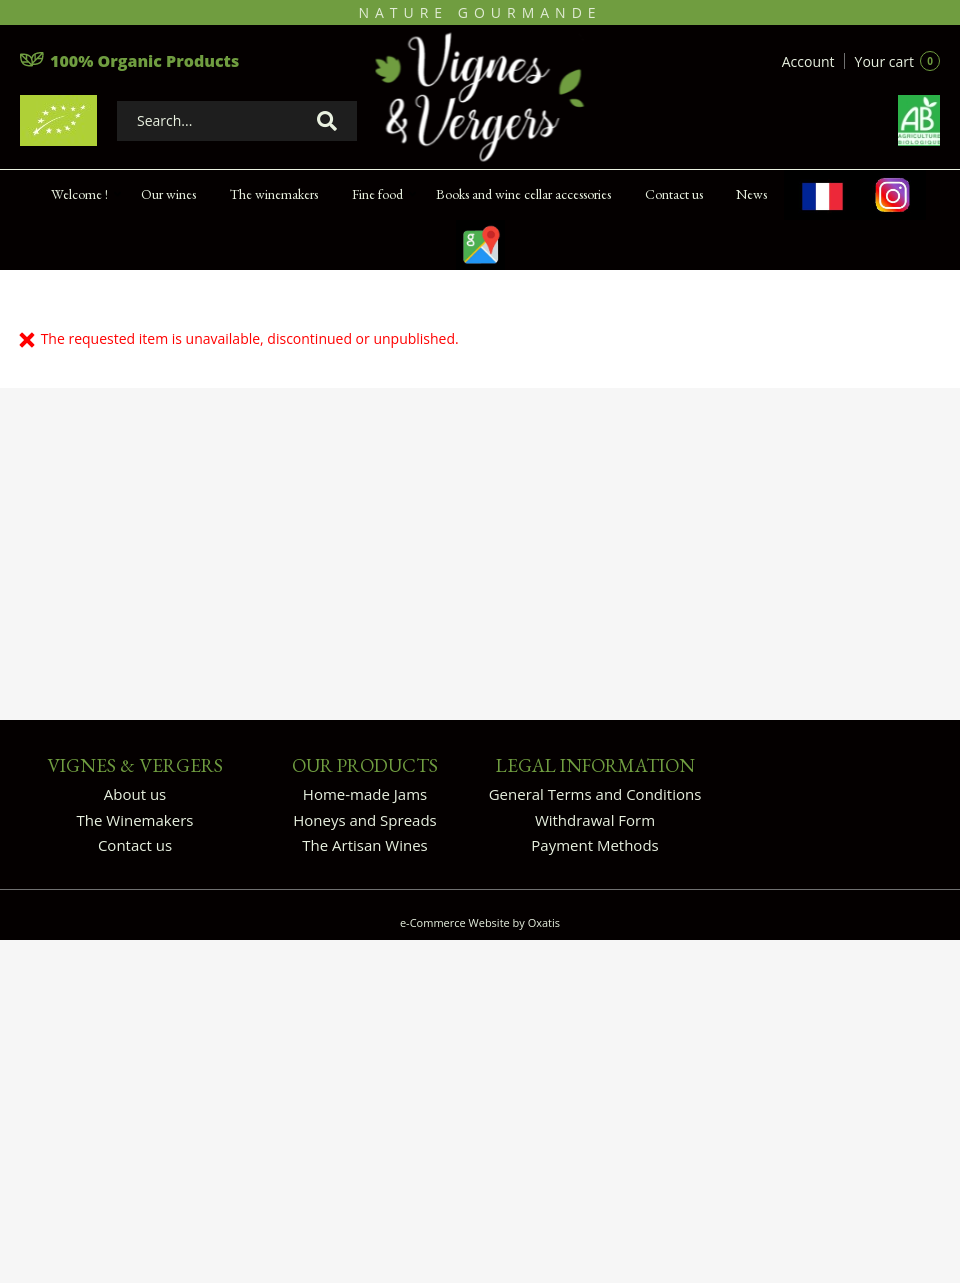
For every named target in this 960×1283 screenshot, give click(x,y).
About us (135, 794)
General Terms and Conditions (595, 794)
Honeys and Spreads (365, 820)
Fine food (377, 194)
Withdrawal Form (595, 820)
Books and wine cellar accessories (523, 194)
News (751, 194)
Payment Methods (594, 845)
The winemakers (274, 194)
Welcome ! (79, 194)
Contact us (674, 194)
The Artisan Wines (365, 845)
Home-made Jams (365, 794)
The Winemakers (135, 820)
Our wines (168, 194)
